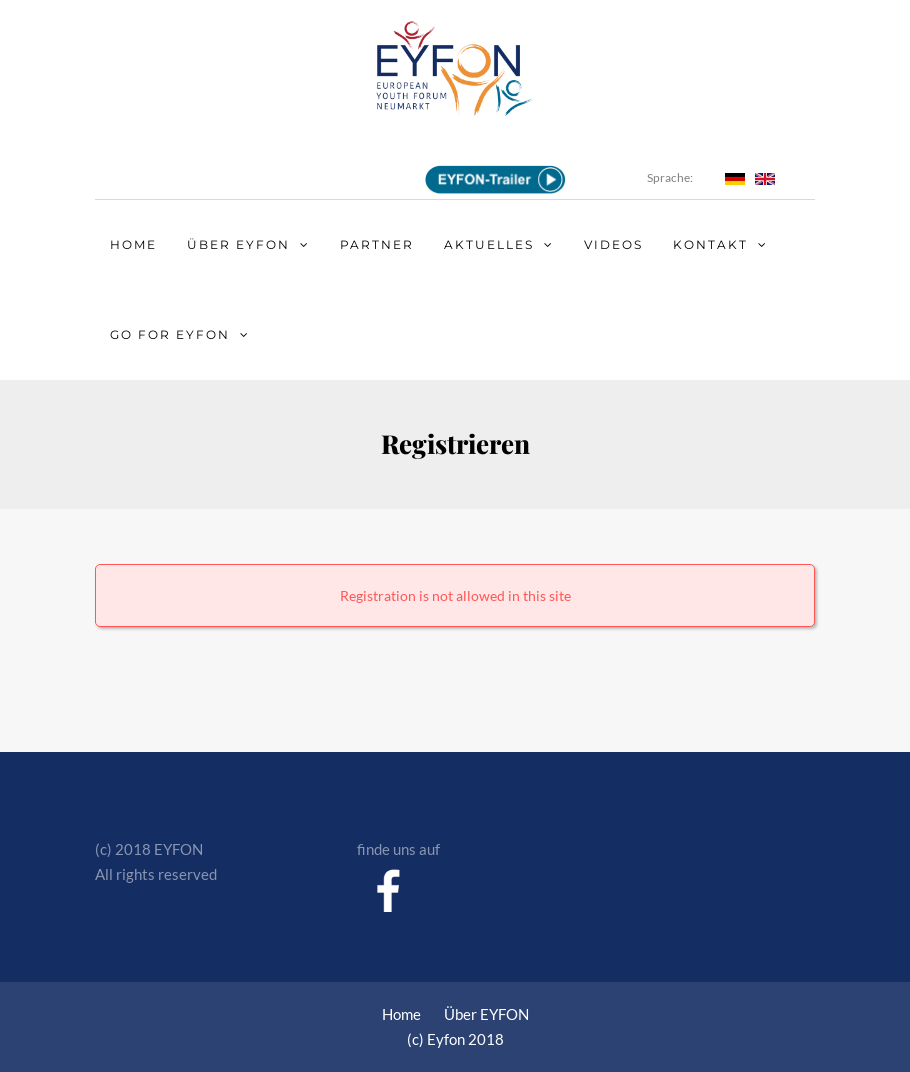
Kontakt (710, 244)
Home (133, 244)
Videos (613, 244)
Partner (377, 244)
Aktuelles (489, 244)
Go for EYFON (170, 334)
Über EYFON (238, 244)
